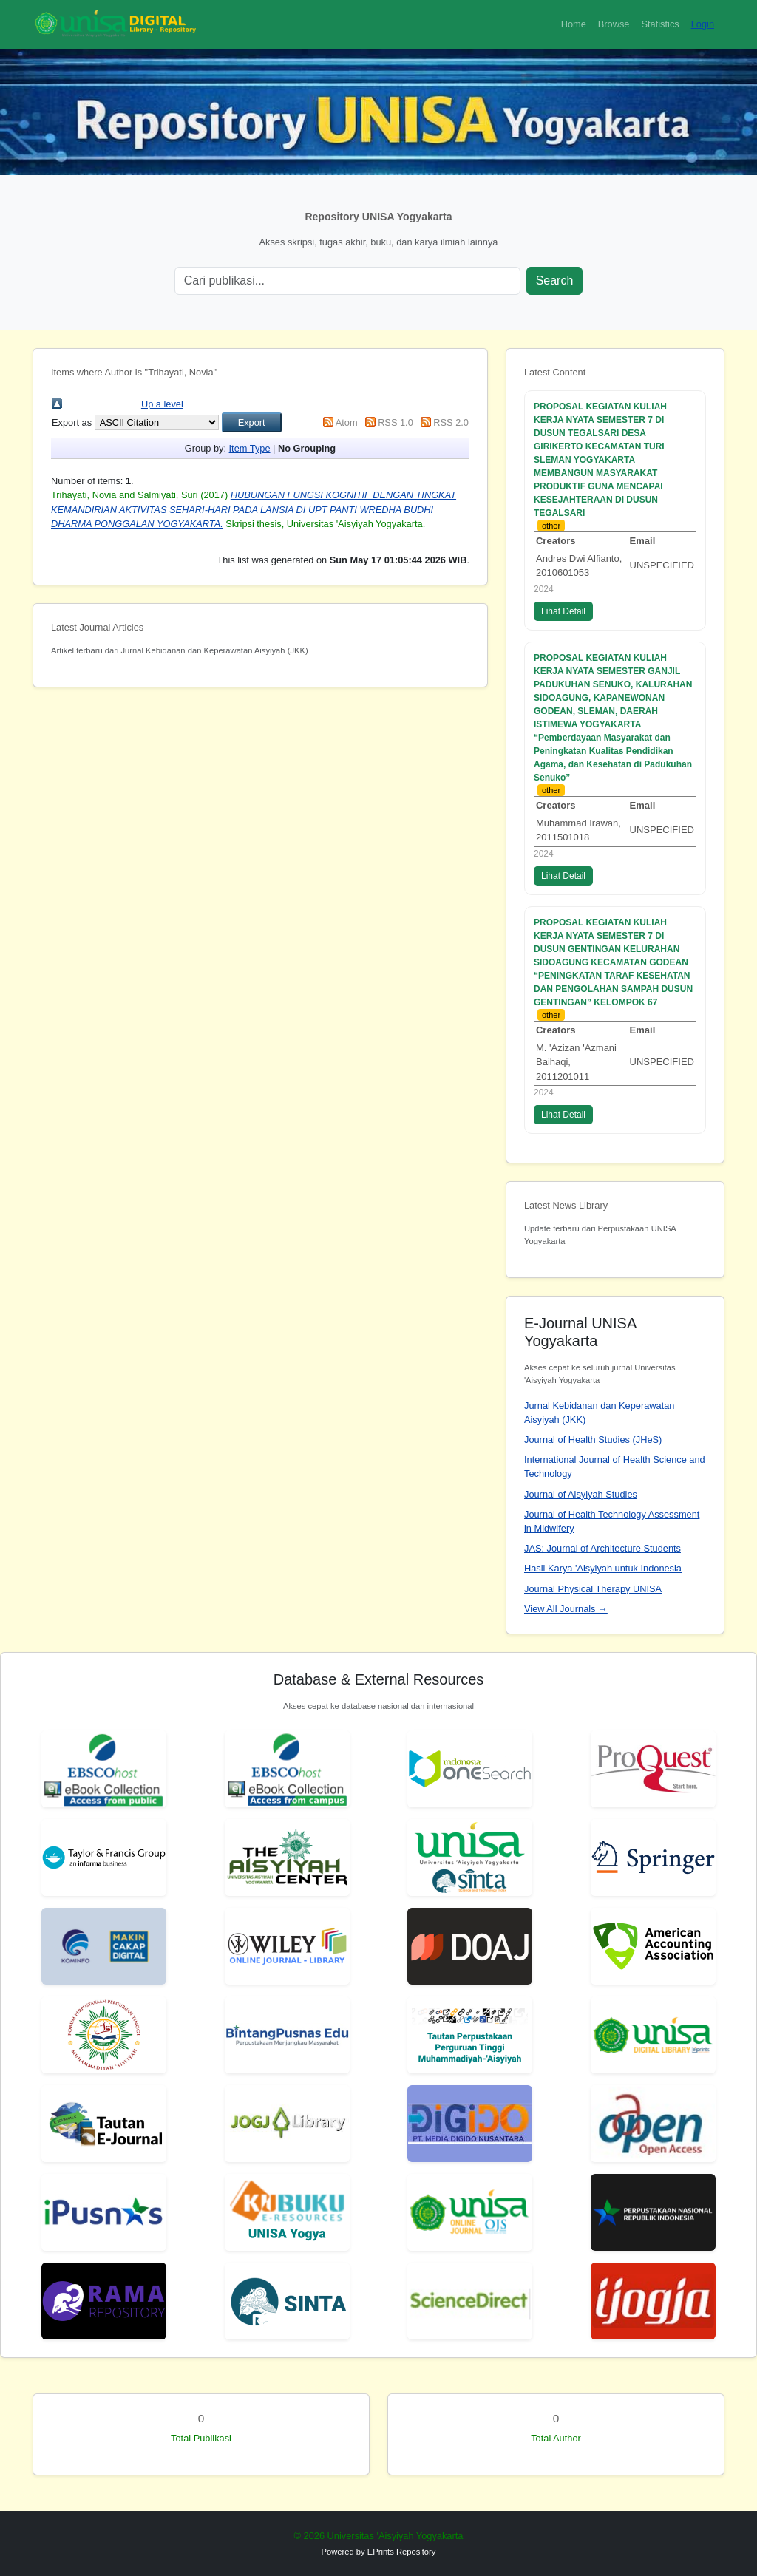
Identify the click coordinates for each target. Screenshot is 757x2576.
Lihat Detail (563, 611)
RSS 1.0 (395, 422)
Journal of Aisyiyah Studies (580, 1494)
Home (573, 24)
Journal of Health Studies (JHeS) (593, 1439)
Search (555, 280)
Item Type (250, 448)
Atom (347, 422)
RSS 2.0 (451, 422)
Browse (614, 24)
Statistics (660, 24)
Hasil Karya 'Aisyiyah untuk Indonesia (603, 1568)
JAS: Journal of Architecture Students (602, 1548)
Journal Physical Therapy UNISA (593, 1588)
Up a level (162, 403)
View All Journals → (566, 1608)
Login (702, 24)
